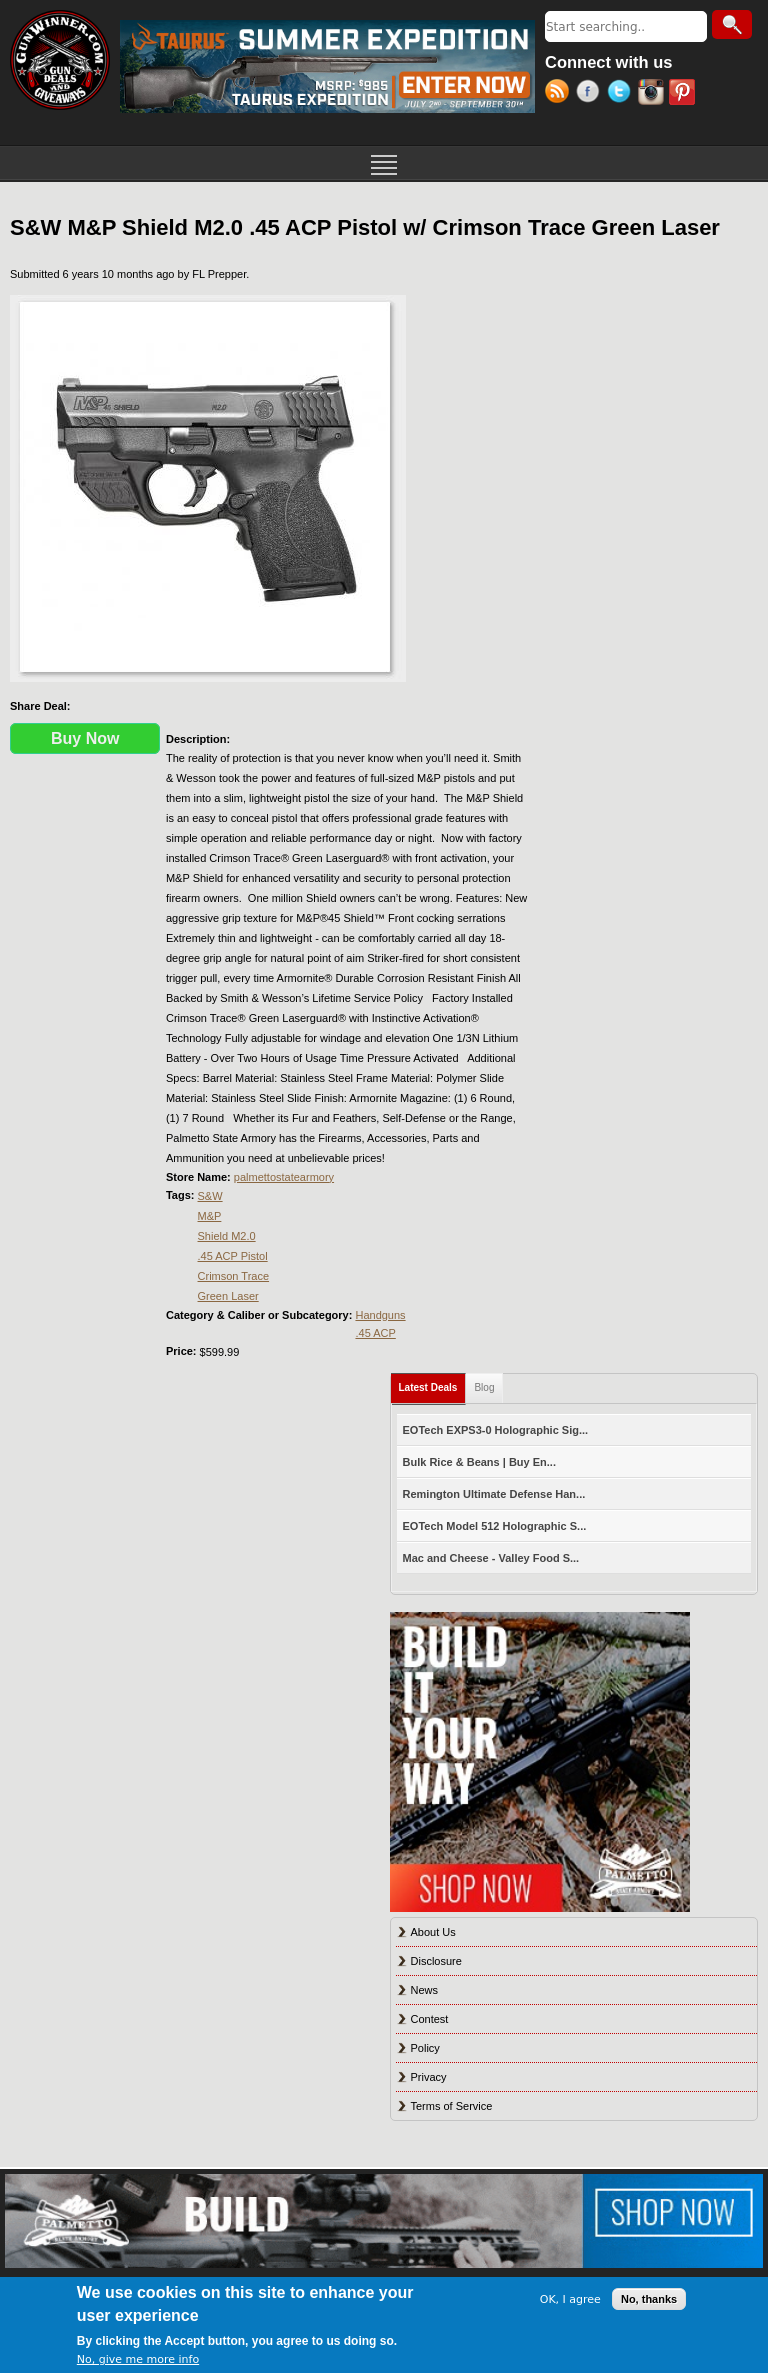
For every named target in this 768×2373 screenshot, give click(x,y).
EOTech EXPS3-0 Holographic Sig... (496, 1430)
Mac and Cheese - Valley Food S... (491, 1558)
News (425, 1990)
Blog (484, 1387)
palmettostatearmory (284, 1177)
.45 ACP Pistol (233, 1256)
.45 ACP (375, 1333)
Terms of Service (452, 2106)
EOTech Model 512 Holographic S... (495, 1526)
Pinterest (684, 94)
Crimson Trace (234, 1276)
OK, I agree (570, 2299)
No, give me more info (138, 2359)
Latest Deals (433, 1383)
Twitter (622, 94)
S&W (210, 1196)
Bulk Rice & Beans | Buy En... (479, 1462)
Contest (430, 2019)
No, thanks (649, 2299)
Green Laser (228, 1296)
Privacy (429, 2077)
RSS (560, 94)
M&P (210, 1216)
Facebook (591, 94)
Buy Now (85, 738)
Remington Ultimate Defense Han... (494, 1494)
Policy (425, 2048)
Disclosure (436, 1961)
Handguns (380, 1315)
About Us (433, 1932)
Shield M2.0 (227, 1236)
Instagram (653, 94)
